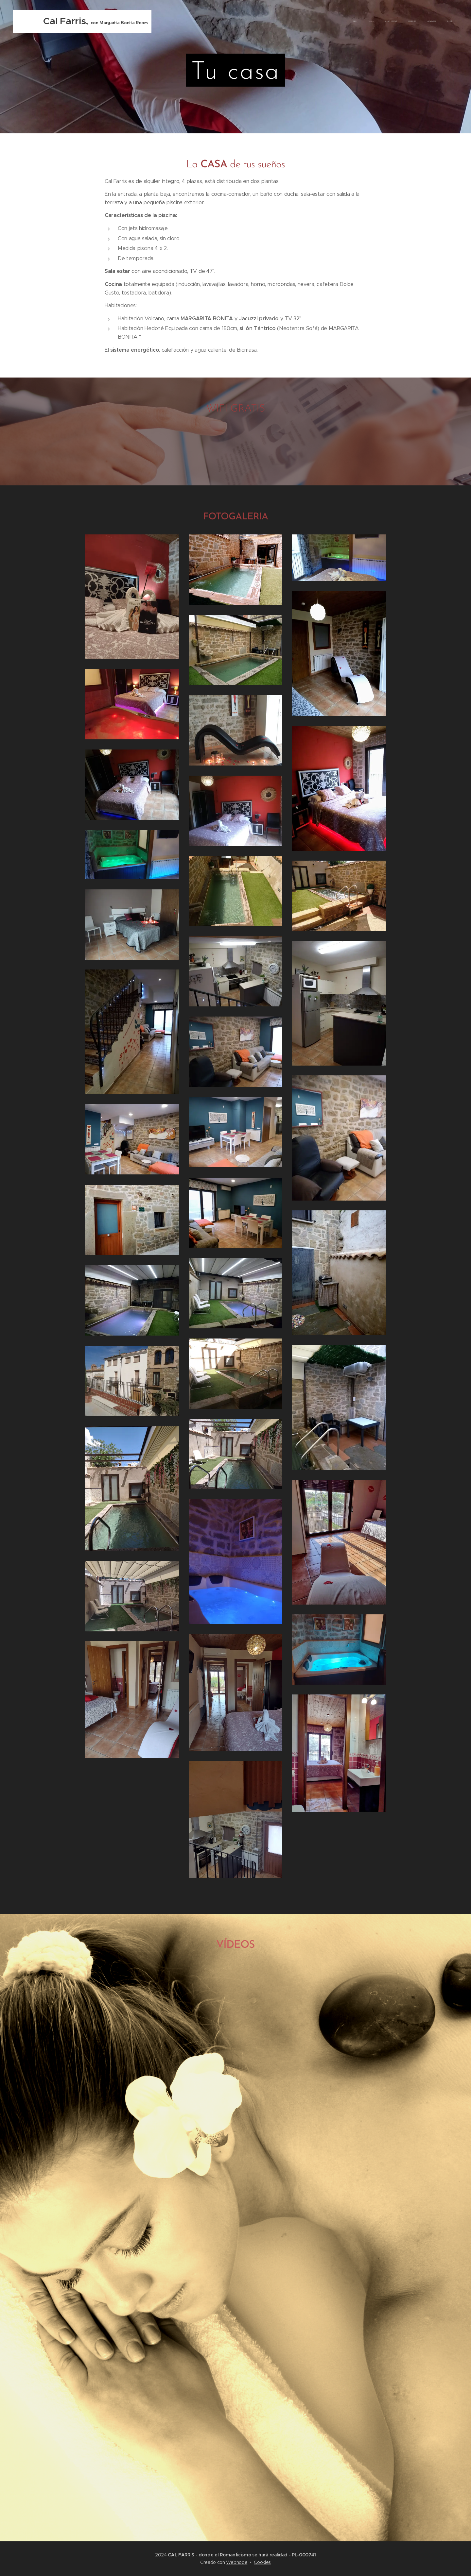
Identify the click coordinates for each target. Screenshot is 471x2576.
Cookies (262, 2562)
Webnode (236, 2562)
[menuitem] (396, 21)
